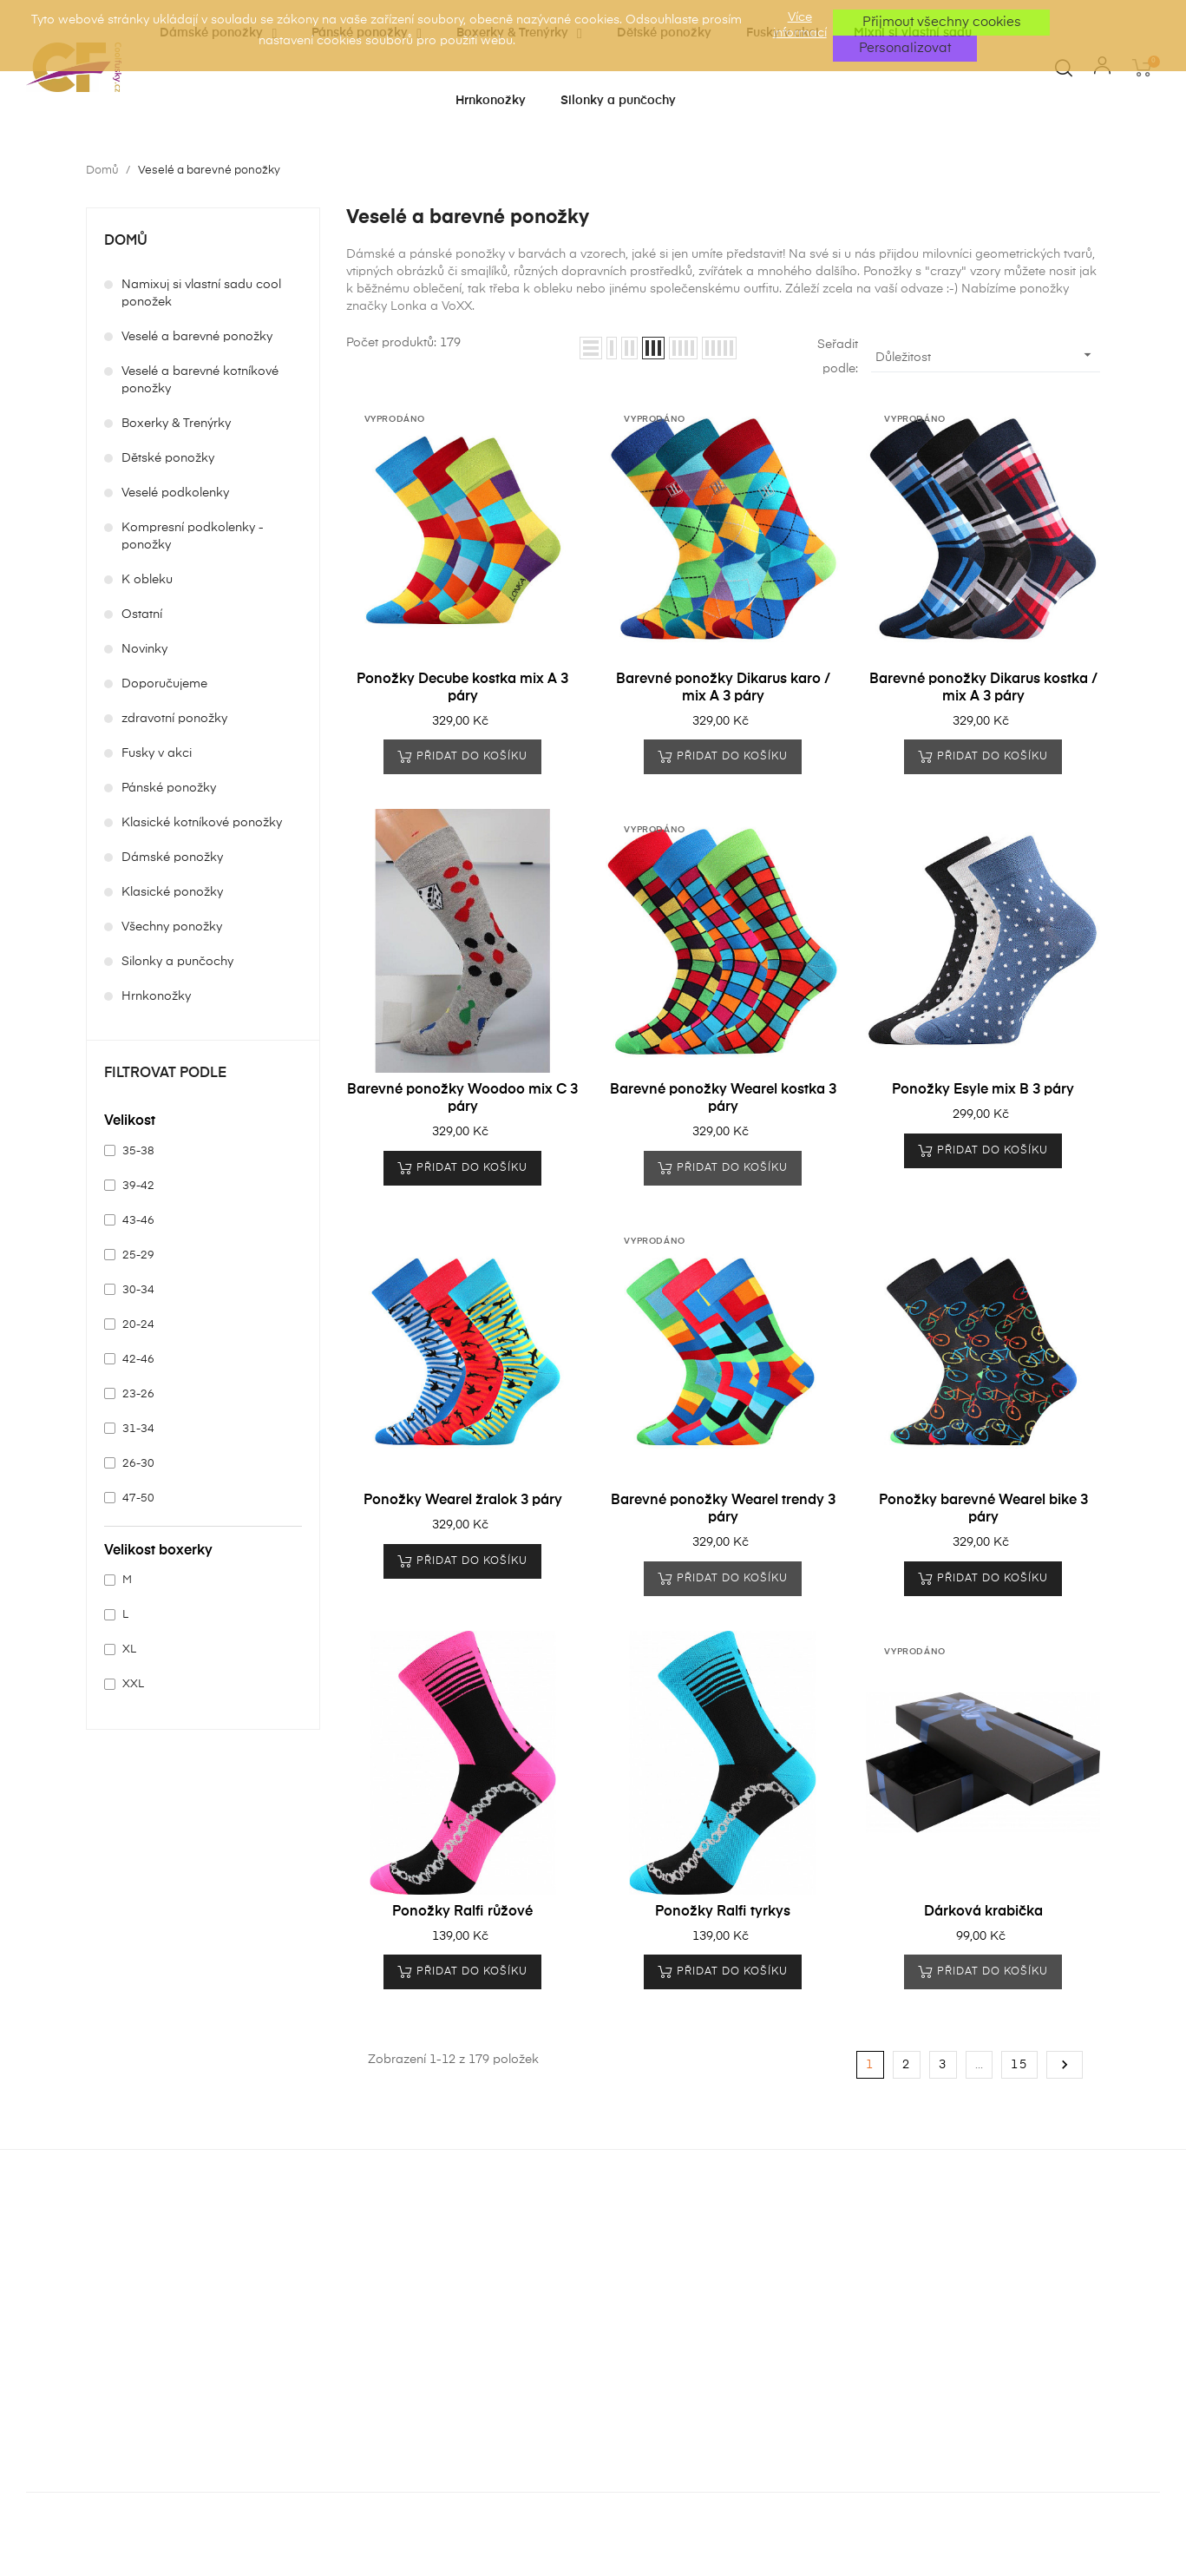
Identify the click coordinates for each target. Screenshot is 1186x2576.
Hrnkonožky (156, 996)
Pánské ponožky (168, 788)
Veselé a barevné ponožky (196, 337)
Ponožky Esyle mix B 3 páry (983, 1090)
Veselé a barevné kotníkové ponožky (199, 380)
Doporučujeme (164, 684)
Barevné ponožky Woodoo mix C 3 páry (462, 1098)
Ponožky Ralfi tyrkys (722, 1912)
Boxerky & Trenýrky (176, 423)
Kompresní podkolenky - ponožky (192, 536)
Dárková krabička (983, 1912)
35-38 (138, 1151)
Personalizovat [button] (905, 48)
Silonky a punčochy (177, 962)
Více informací (800, 25)
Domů (125, 241)
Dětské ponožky (167, 458)
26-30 (138, 1463)
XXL (133, 1684)
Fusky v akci (156, 753)
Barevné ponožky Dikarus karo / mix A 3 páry (723, 688)
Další (1064, 2064)
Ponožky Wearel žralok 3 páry (463, 1501)
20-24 (138, 1325)
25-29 (138, 1255)
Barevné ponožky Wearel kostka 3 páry (723, 1098)
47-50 (138, 1498)
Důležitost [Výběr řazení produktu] (985, 355)
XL (129, 1649)
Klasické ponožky (172, 892)
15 (1019, 2065)
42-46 (138, 1359)
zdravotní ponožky (174, 719)
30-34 (138, 1290)
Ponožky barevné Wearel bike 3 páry (983, 1509)
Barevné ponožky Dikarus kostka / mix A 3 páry (983, 688)
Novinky (144, 649)
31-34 (138, 1429)
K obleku (147, 580)
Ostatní (141, 614)
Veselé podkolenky (175, 493)
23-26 (138, 1394)
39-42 (138, 1186)
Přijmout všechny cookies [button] (941, 22)
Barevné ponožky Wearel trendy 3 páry (723, 1509)
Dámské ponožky (172, 857)
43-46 (138, 1220)
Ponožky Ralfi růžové (462, 1912)
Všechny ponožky (171, 927)
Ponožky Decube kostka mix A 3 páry (462, 688)
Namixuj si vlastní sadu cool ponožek (201, 293)
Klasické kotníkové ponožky (201, 823)
